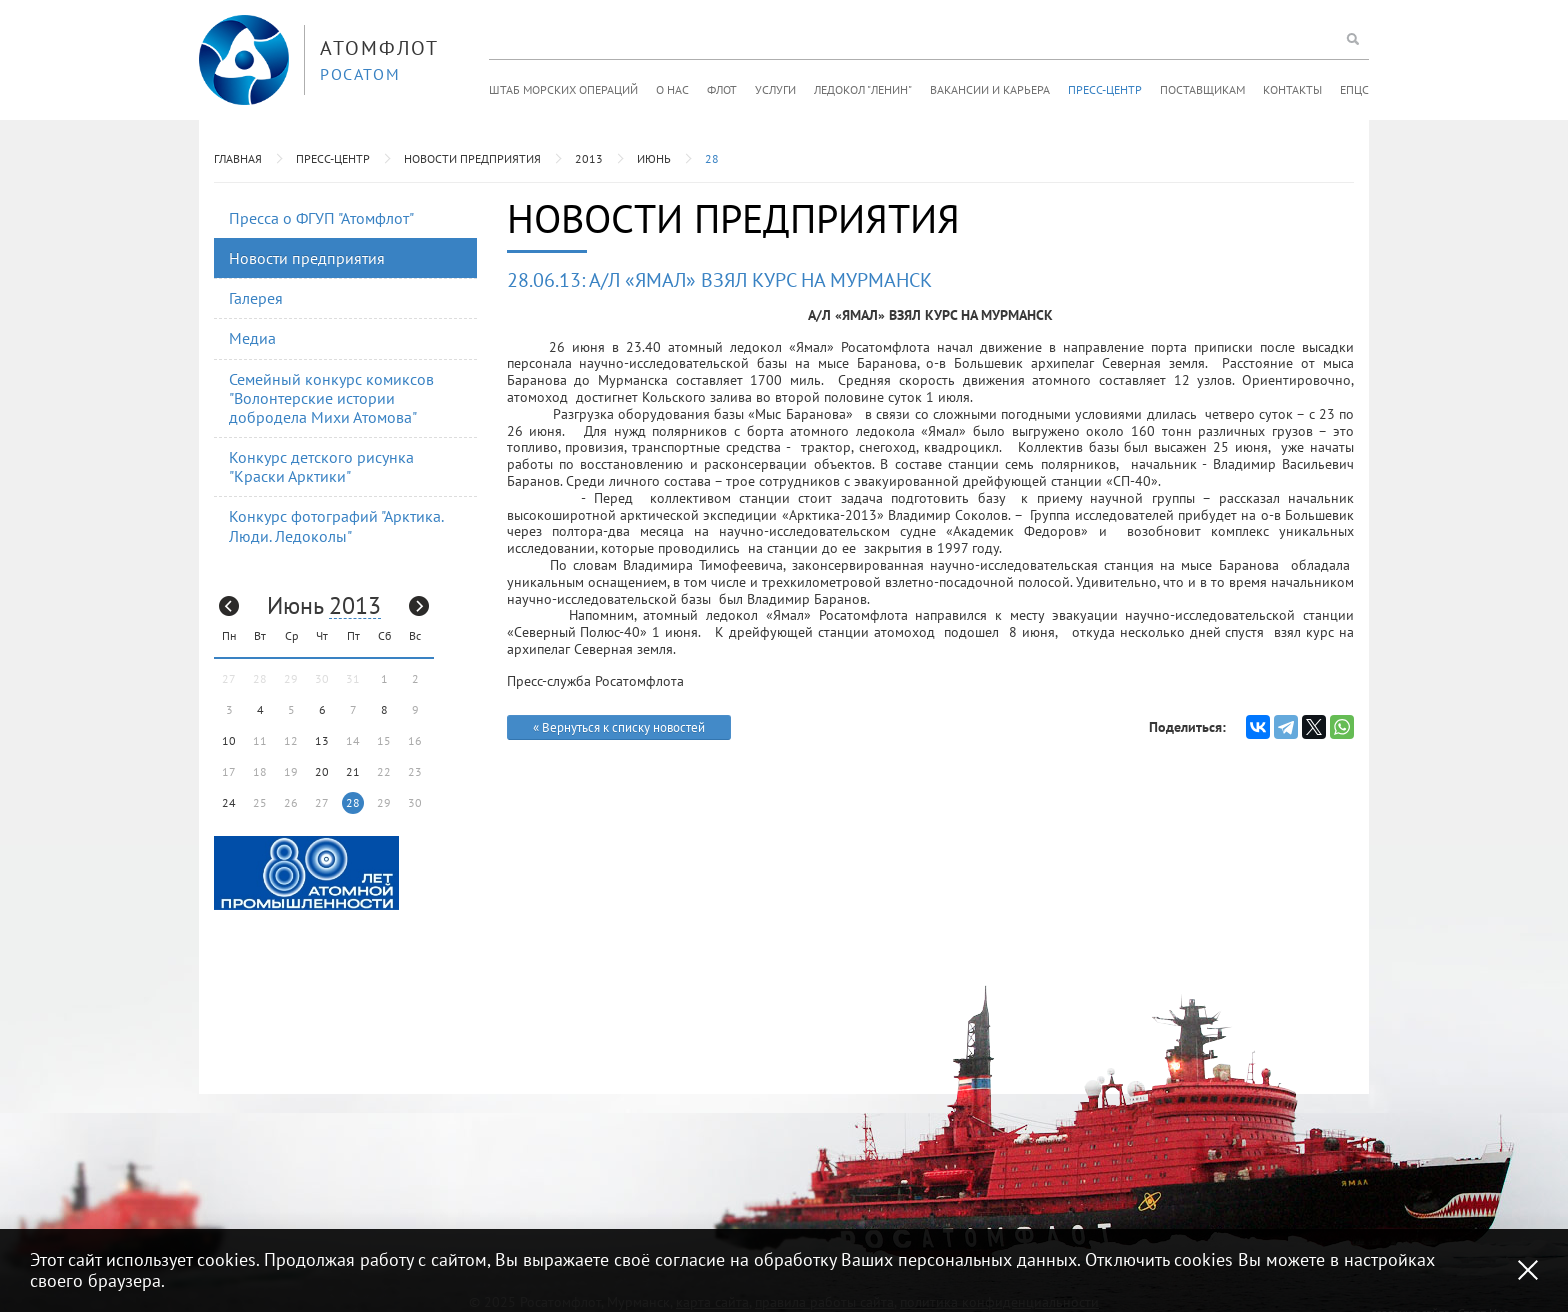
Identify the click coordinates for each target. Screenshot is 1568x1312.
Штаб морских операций (563, 89)
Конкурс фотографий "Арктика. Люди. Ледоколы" (336, 525)
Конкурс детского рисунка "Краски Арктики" (321, 466)
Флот (722, 89)
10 (229, 740)
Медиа (252, 338)
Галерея (256, 298)
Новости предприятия (472, 158)
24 (229, 802)
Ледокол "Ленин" (863, 89)
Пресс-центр (1105, 89)
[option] (306, 873)
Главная (238, 158)
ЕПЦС (1354, 89)
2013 (589, 158)
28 (712, 158)
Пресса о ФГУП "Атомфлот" (321, 218)
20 (322, 771)
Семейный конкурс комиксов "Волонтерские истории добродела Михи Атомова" (331, 398)
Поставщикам (1202, 89)
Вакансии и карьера (990, 89)
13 (322, 740)
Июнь (654, 158)
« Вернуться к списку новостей (619, 727)
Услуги (775, 89)
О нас (672, 89)
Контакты (1292, 89)
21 (353, 771)
